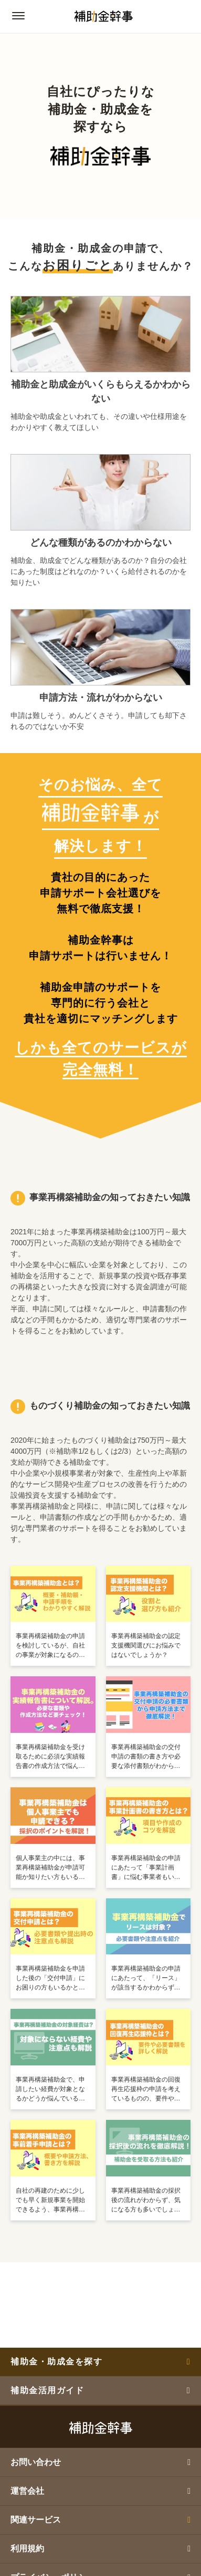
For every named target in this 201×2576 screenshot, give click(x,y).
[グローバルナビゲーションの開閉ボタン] (18, 16)
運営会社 (100, 2490)
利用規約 (100, 2548)
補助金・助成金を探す (100, 2361)
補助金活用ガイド (100, 2390)
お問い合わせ (100, 2462)
